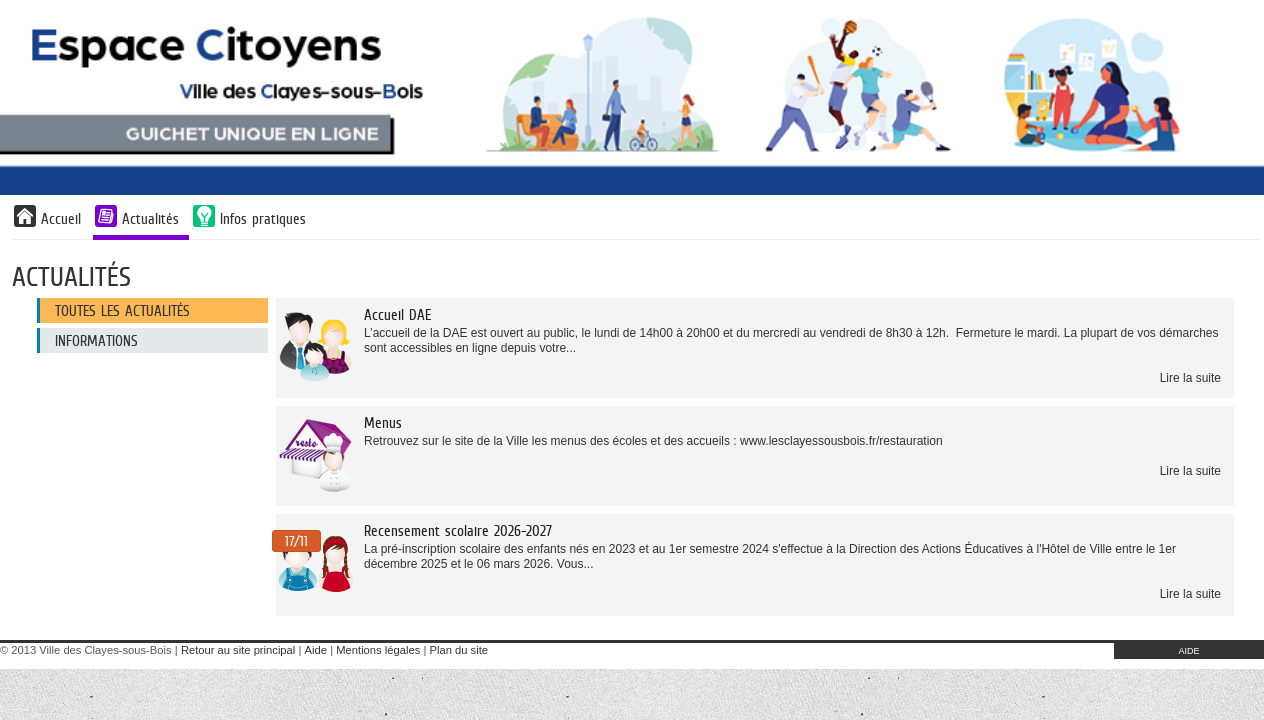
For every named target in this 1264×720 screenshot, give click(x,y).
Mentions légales (378, 650)
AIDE (1188, 651)
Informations (96, 340)
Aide (316, 650)
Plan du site (459, 650)
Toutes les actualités (122, 310)
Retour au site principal (238, 650)
